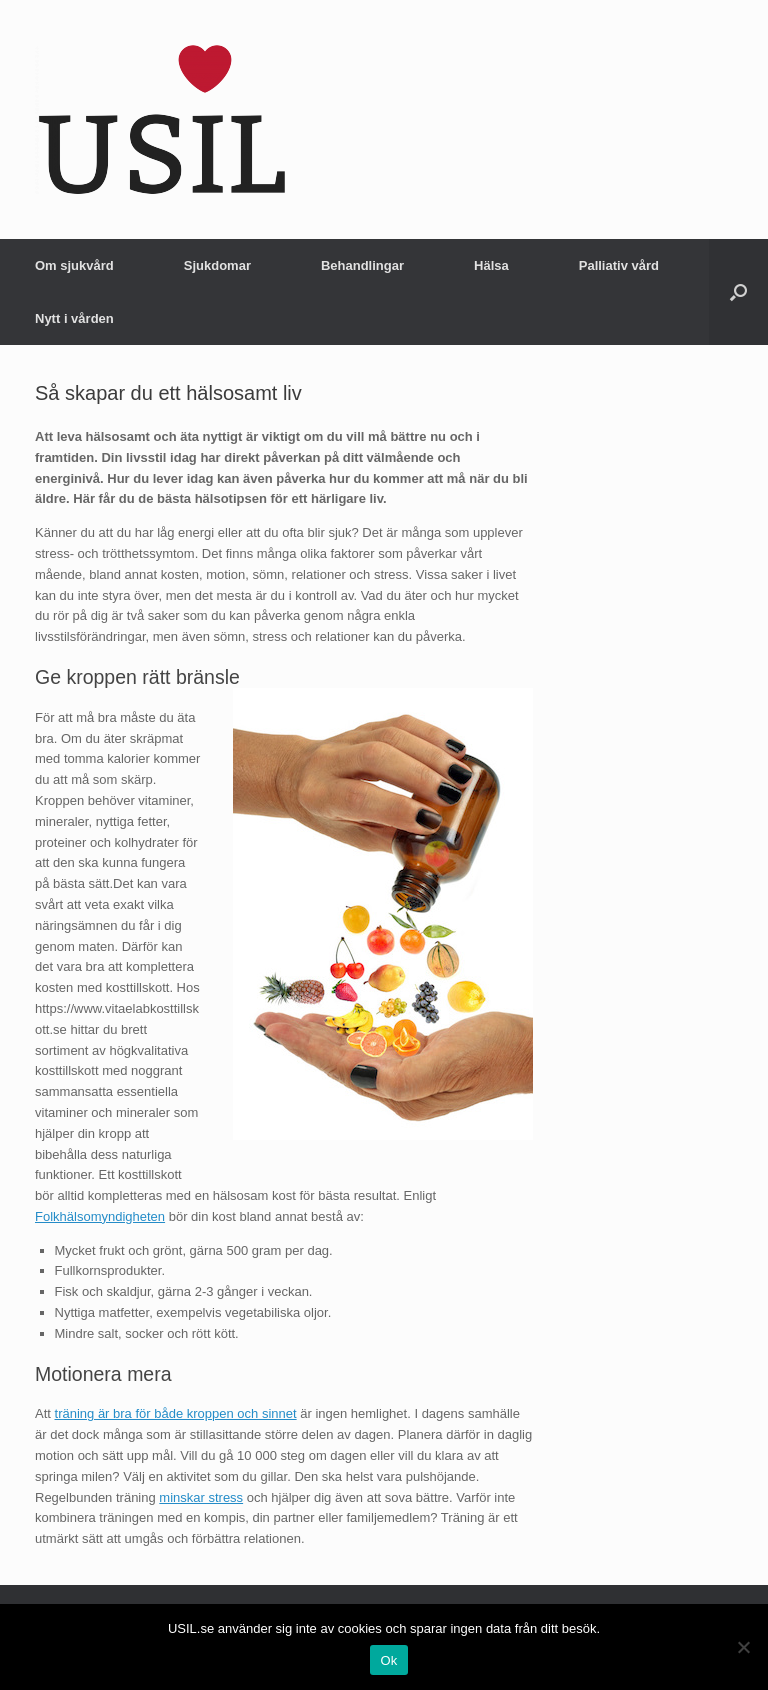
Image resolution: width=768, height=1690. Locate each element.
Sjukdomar (217, 265)
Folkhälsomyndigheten (100, 1216)
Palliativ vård (619, 265)
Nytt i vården (74, 318)
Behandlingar (362, 265)
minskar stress (201, 1497)
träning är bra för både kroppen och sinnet (176, 1413)
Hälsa (491, 265)
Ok (388, 1660)
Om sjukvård (74, 265)
